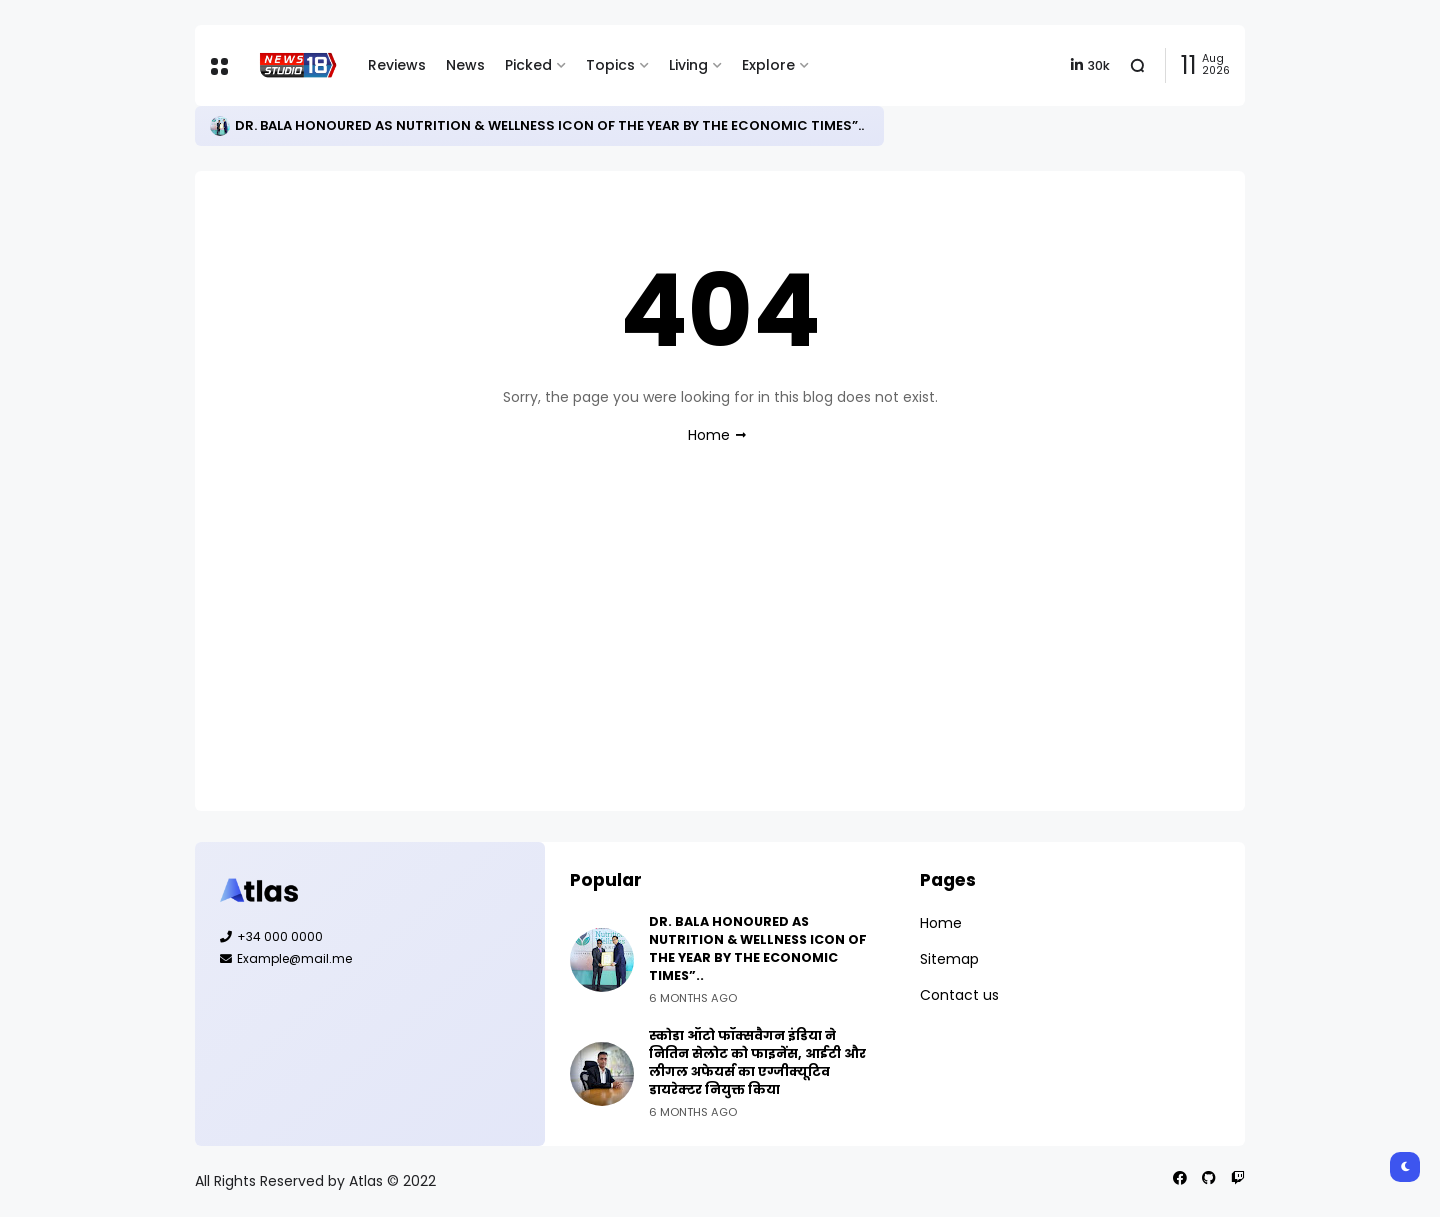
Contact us (959, 995)
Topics (610, 65)
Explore (768, 65)
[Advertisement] (720, 646)
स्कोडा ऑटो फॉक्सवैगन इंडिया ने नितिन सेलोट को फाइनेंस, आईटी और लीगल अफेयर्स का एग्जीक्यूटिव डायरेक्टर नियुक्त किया (757, 1062)
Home (709, 435)
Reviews (397, 65)
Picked (528, 65)
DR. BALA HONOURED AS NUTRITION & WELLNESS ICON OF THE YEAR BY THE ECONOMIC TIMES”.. (549, 125)
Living (688, 65)
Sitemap (949, 959)
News (465, 65)
